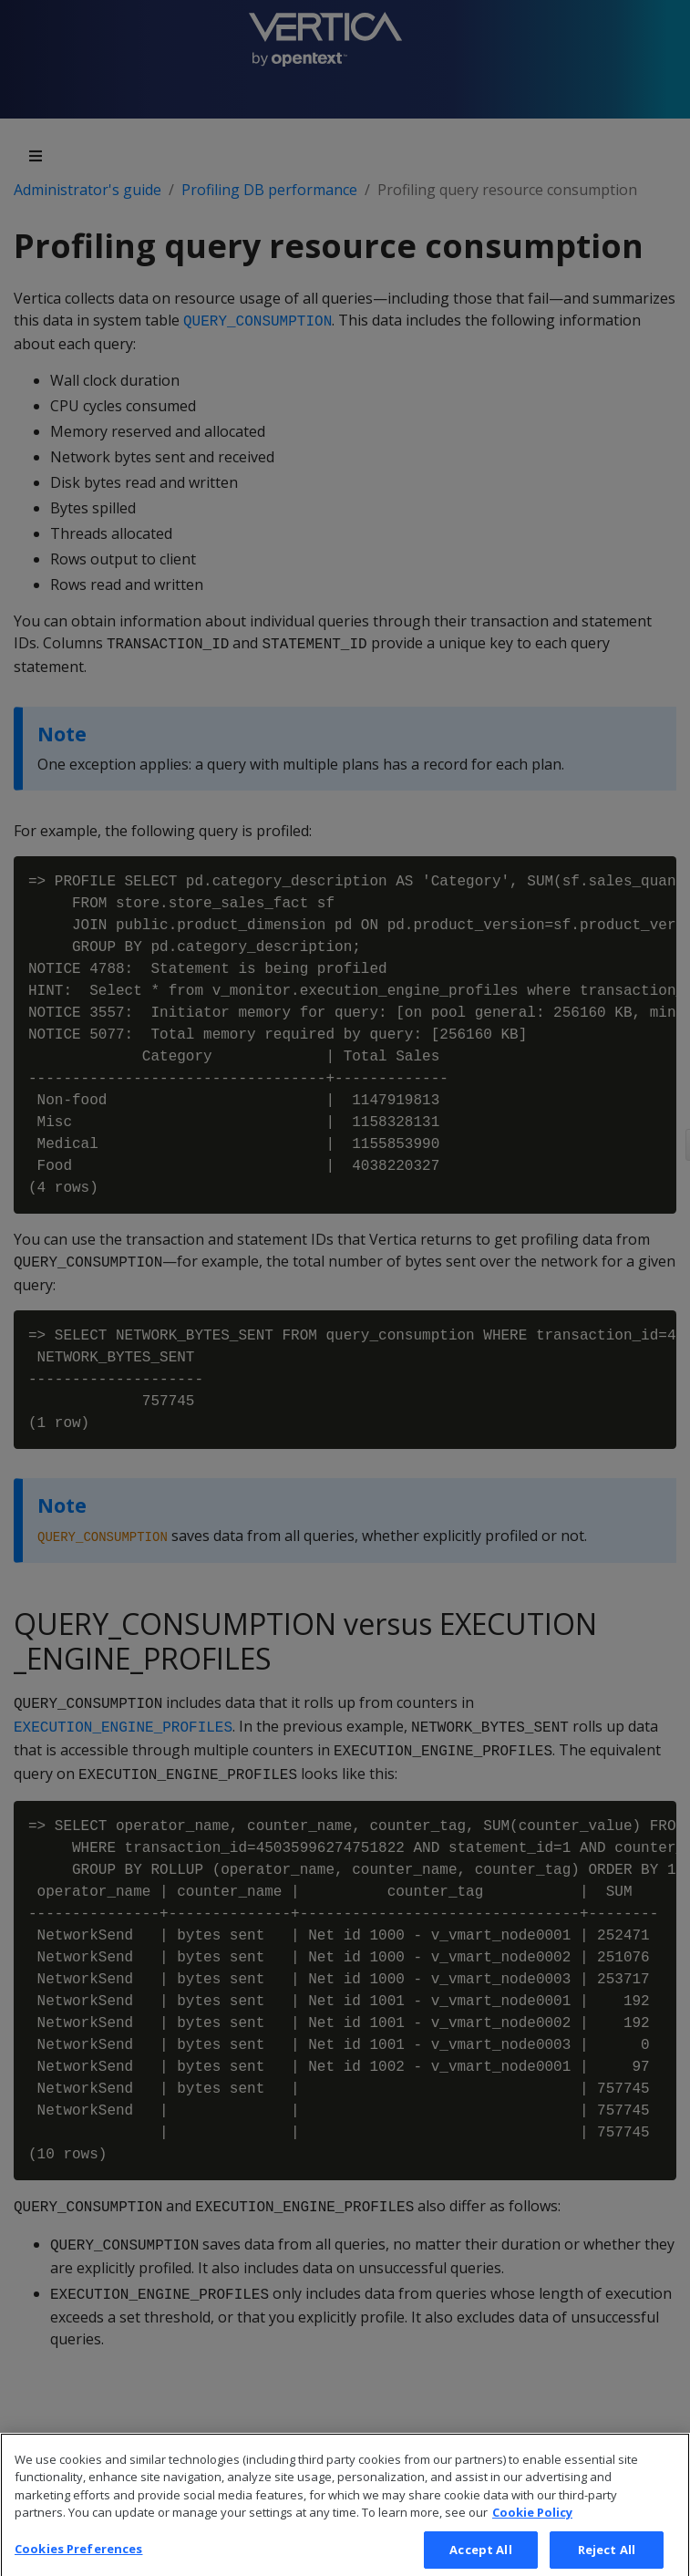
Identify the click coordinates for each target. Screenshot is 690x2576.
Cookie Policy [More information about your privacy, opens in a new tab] (532, 2522)
